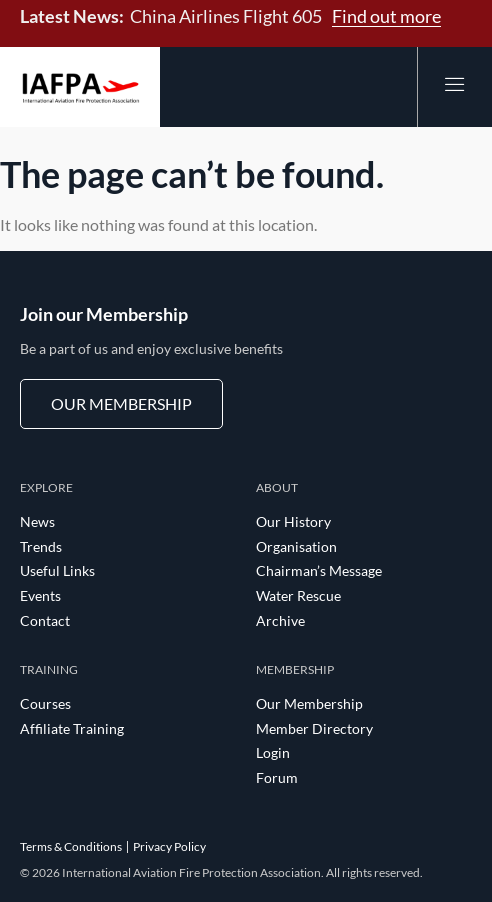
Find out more (386, 16)
